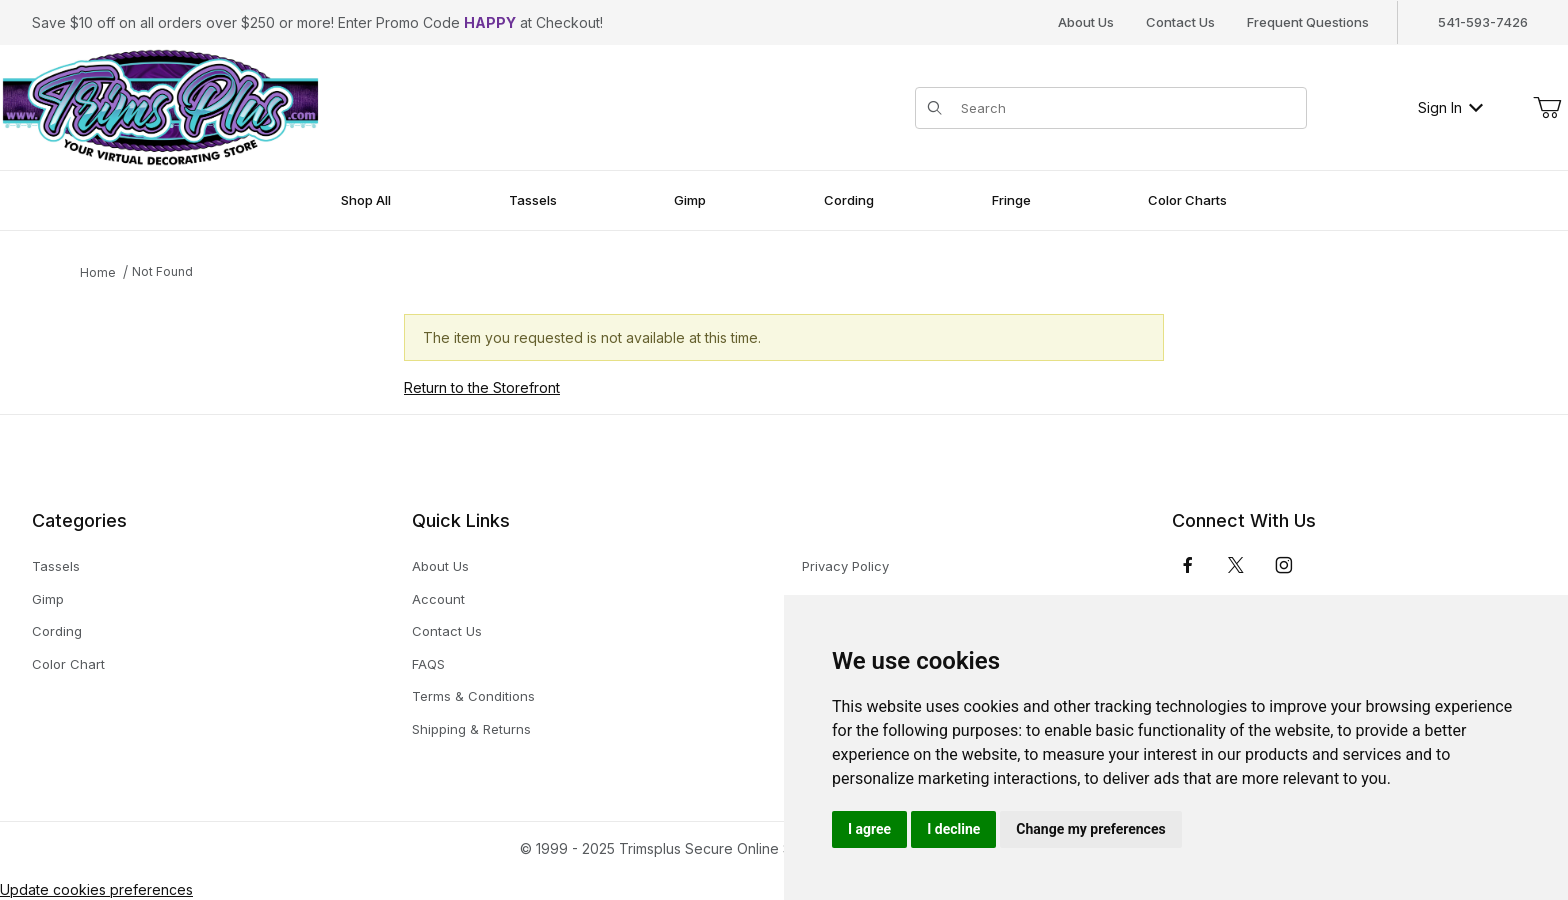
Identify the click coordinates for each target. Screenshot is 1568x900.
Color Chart (68, 664)
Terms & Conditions (473, 696)
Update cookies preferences (96, 889)
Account (438, 599)
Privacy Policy (845, 566)
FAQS (428, 664)
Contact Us (1180, 22)
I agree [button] (869, 829)
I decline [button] (953, 829)
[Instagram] (1284, 565)
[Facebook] (1188, 565)
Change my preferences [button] (1090, 829)
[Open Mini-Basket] (1547, 108)
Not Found (162, 271)
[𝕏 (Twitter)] (1236, 565)
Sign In (1450, 107)
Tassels (56, 566)
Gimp (48, 599)
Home (98, 272)
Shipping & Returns (471, 729)
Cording (57, 631)
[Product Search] (1127, 108)
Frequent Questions (1308, 22)
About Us (1086, 22)
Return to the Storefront (482, 387)
